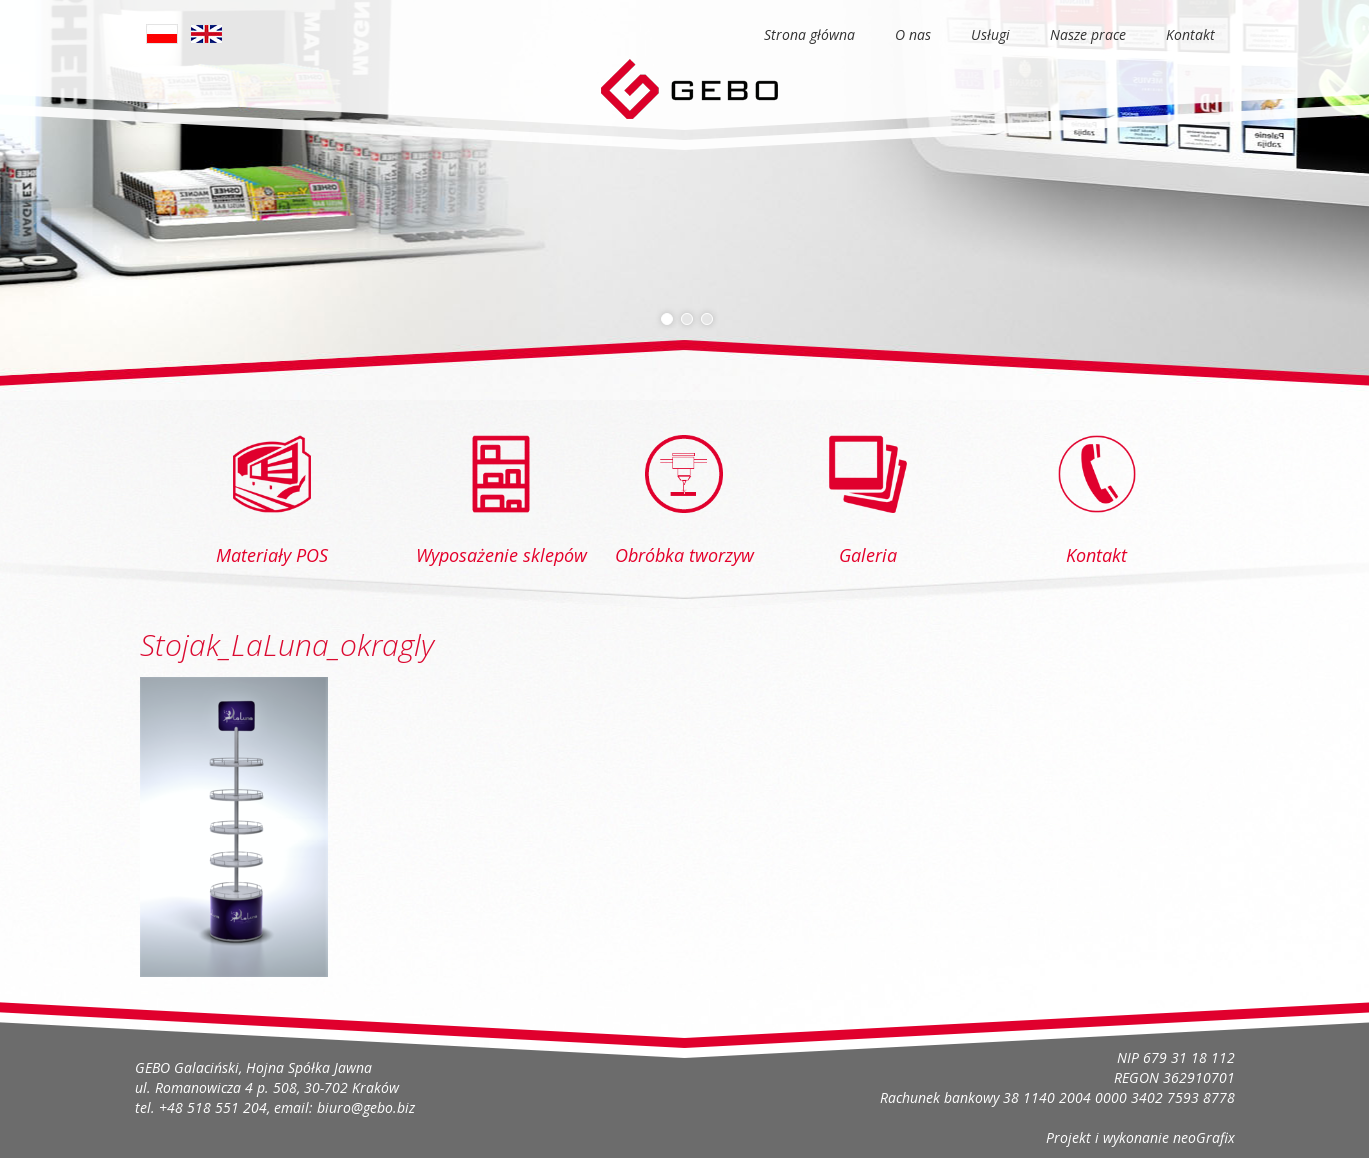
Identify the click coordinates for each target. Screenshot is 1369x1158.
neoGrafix (1204, 1137)
